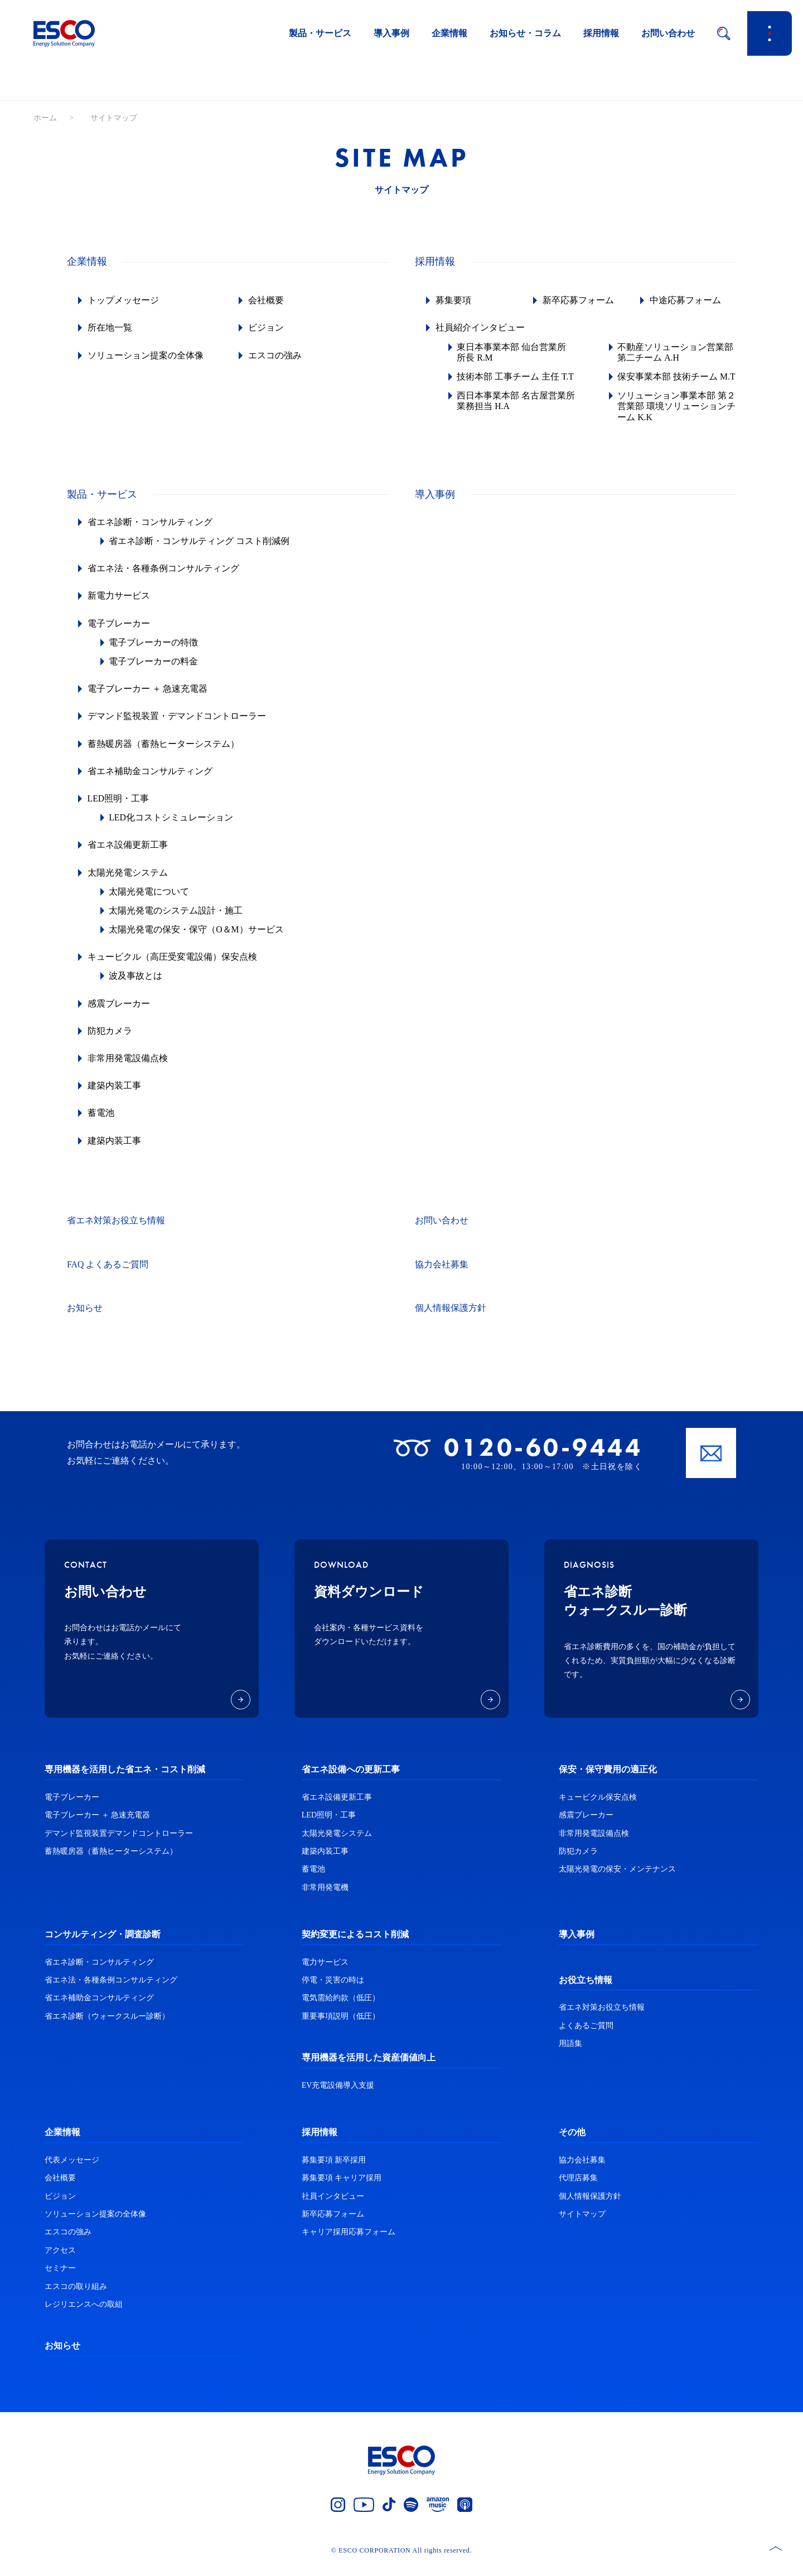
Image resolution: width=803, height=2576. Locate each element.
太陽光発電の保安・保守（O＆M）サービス (199, 940)
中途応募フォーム (687, 300)
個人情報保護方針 (450, 1319)
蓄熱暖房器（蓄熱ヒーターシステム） (165, 754)
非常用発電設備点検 (129, 1068)
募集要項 (455, 300)
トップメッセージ (125, 300)
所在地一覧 (111, 327)
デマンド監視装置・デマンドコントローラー (178, 727)
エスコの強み (276, 355)
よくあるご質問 (586, 2036)
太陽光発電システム (129, 883)
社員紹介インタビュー (481, 327)
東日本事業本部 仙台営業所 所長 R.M (514, 352)
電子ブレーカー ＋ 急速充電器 (149, 699)
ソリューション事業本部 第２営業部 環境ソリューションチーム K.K (674, 416)
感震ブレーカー (120, 1014)
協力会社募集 (441, 1275)
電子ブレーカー (120, 634)
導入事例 (391, 33)
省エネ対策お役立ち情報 (116, 1231)
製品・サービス (320, 33)
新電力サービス (120, 606)
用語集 (570, 2054)
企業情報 (449, 33)
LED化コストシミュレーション (174, 828)
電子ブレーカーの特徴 (156, 653)
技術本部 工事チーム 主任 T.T (510, 382)
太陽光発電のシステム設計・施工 (178, 921)
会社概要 (268, 300)
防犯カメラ (111, 1041)
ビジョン (268, 327)
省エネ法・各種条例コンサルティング (165, 579)
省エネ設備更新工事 (129, 856)
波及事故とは (138, 986)
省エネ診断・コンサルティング (151, 532)
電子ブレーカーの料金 (156, 672)
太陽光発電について (152, 902)
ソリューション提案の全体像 (147, 355)
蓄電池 (102, 1124)
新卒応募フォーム (580, 300)
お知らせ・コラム (525, 33)
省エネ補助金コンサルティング (151, 781)
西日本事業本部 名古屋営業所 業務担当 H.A (514, 411)
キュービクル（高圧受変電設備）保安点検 (174, 967)
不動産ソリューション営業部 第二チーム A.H (678, 352)
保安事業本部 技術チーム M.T (670, 382)
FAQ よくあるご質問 (108, 1275)
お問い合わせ (668, 33)
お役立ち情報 (585, 1990)
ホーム (45, 118)
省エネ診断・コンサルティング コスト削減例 (202, 551)
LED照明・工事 (120, 809)
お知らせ (85, 1319)
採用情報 (601, 33)
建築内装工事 (116, 1096)
